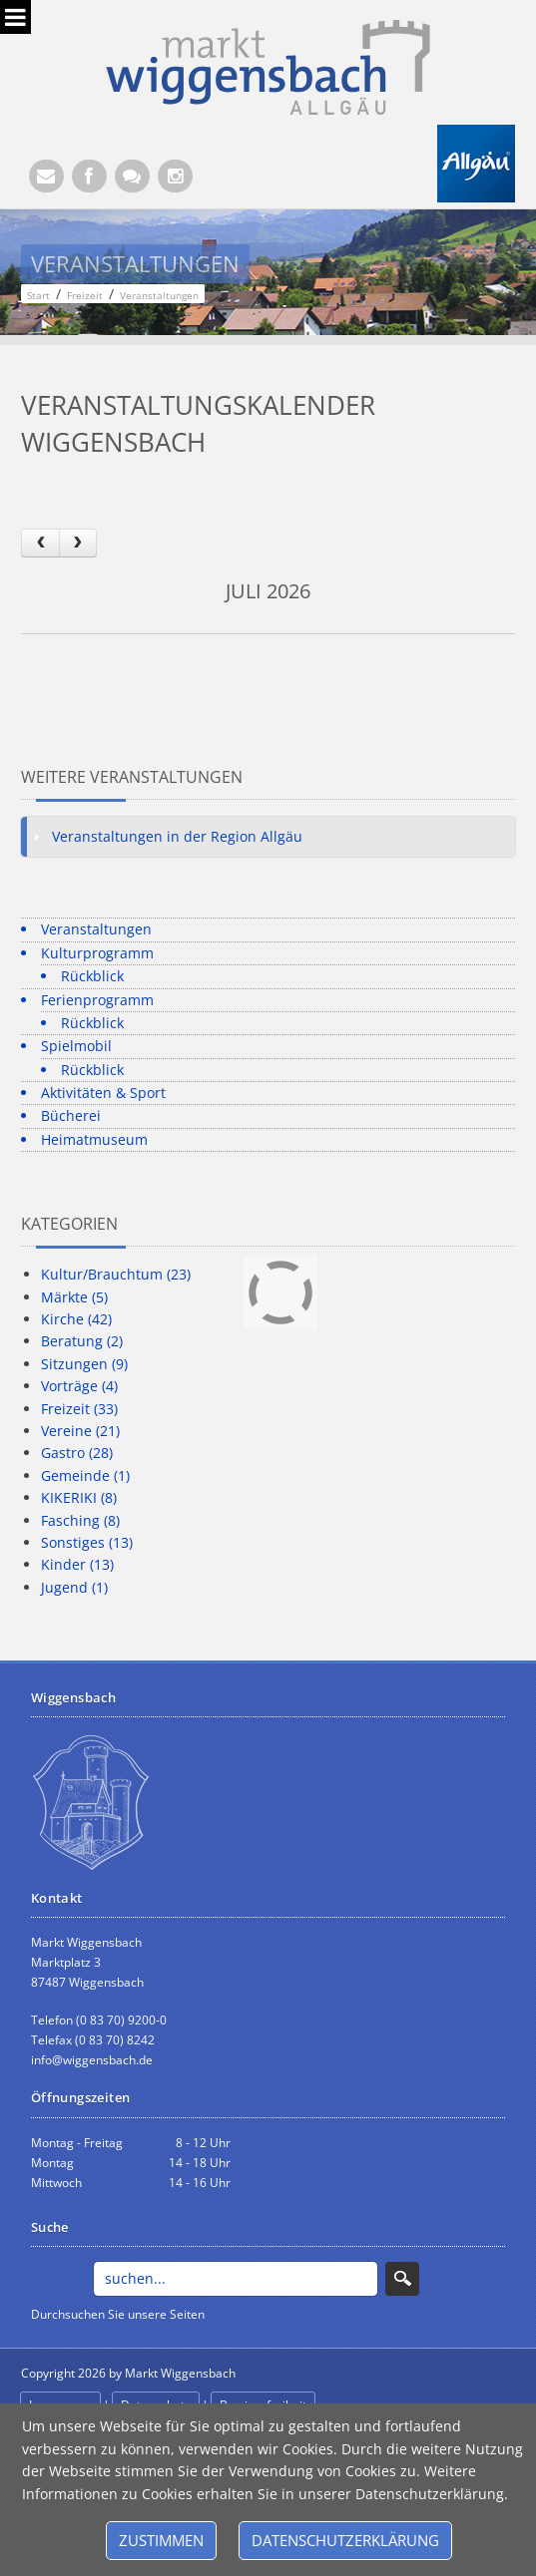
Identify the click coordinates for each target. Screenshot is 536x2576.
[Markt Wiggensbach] (268, 65)
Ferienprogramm (97, 999)
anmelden (283, 2374)
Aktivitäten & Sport (103, 1092)
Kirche (76, 1318)
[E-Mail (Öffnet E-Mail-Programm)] (46, 176)
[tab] (267, 837)
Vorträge (79, 1385)
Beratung (82, 1340)
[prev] (40, 543)
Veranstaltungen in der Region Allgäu (177, 836)
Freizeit (79, 1408)
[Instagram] (175, 176)
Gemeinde (85, 1475)
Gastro (77, 1452)
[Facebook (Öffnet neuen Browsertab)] (89, 176)
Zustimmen (161, 2540)
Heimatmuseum (94, 1139)
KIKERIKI (79, 1497)
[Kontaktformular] (132, 176)
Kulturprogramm (97, 952)
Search (402, 2279)
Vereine (80, 1430)
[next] (78, 543)
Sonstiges (87, 1542)
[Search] (236, 2279)
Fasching (80, 1520)
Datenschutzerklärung (345, 2540)
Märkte (74, 1297)
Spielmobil (76, 1045)
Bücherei (71, 1115)
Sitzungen (84, 1363)
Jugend (74, 1587)
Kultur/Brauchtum (116, 1274)
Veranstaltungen (96, 929)
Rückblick (92, 975)
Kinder (77, 1564)
